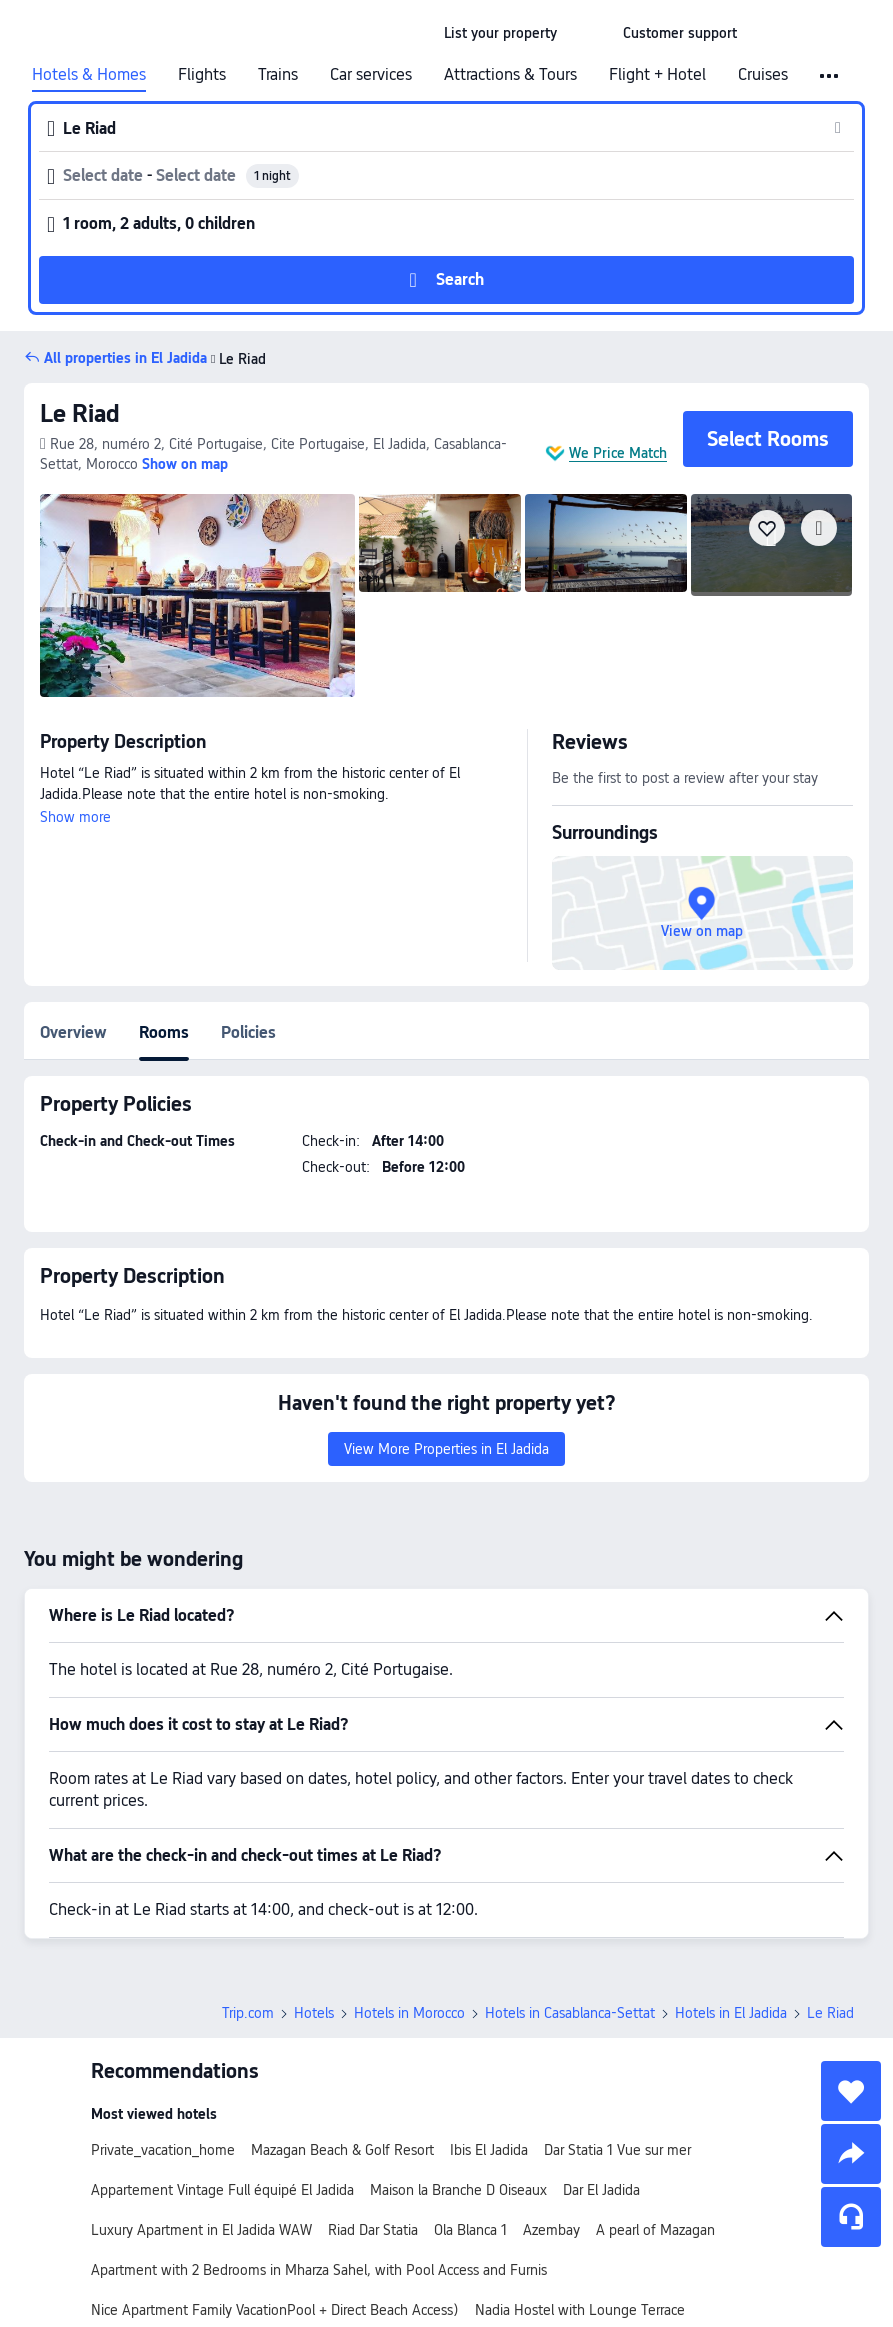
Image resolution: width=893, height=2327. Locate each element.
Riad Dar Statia (373, 2230)
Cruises (763, 75)
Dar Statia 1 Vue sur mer (617, 2150)
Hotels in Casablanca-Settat (570, 2013)
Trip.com (248, 2013)
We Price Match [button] (618, 453)
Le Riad (236, 359)
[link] (500, 33)
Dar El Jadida (601, 2190)
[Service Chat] (851, 2217)
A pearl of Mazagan (655, 2230)
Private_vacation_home (163, 2150)
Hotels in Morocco (409, 2013)
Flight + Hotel (657, 75)
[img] (197, 595)
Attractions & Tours (510, 75)
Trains (278, 75)
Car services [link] (371, 75)
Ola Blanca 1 (470, 2230)
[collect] (851, 2091)
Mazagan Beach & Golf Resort (342, 2150)
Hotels (314, 2013)
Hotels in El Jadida (731, 2013)
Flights (202, 75)
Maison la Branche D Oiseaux (458, 2190)
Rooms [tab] (164, 1032)
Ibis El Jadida (489, 2150)
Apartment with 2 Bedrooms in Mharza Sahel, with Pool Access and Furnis (319, 2270)
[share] (851, 2154)
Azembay (551, 2230)
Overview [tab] (73, 1032)
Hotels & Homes (89, 75)
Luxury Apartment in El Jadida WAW (201, 2230)
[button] (590, 33)
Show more (75, 817)
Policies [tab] (248, 1032)
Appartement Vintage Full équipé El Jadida (222, 2190)
